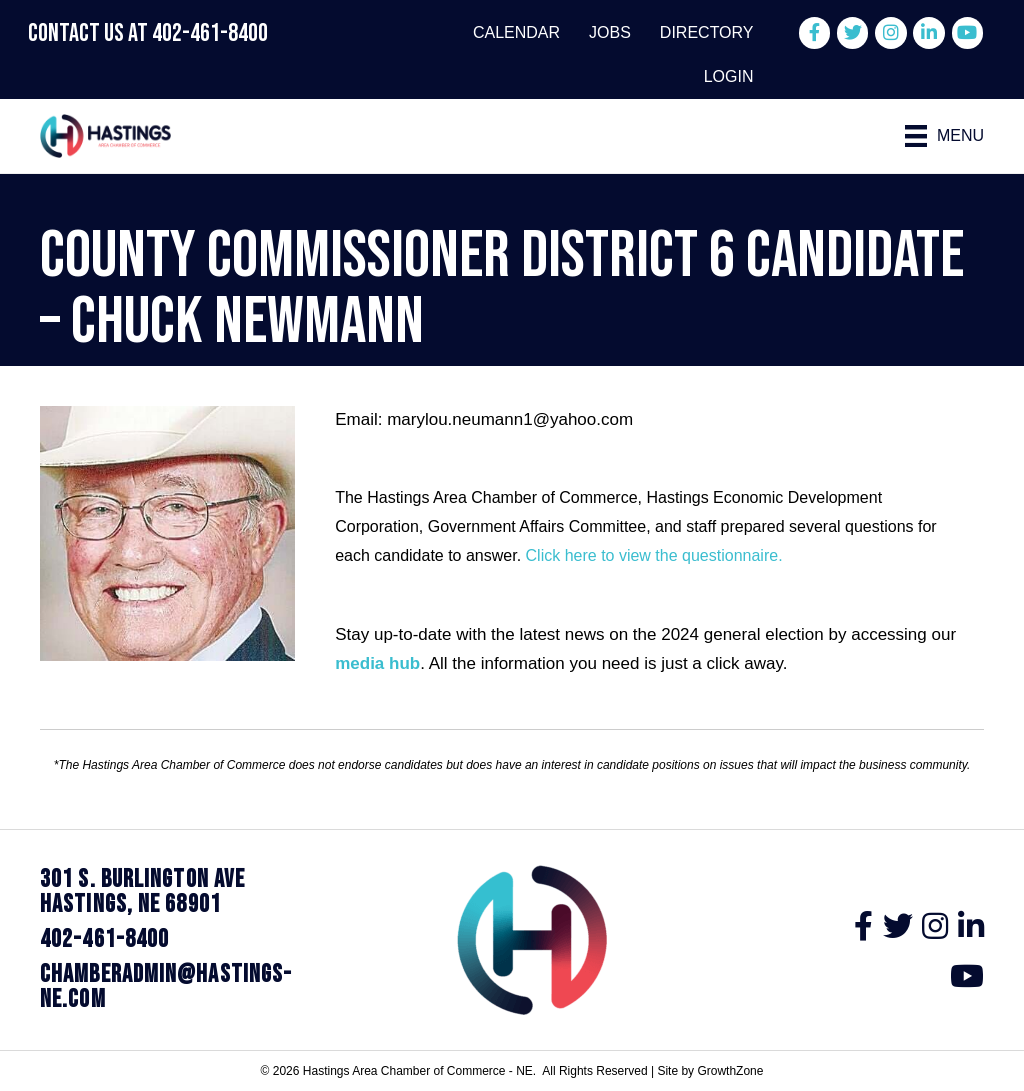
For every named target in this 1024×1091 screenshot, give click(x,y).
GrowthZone (730, 1071)
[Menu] (945, 136)
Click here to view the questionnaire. (654, 555)
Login (729, 76)
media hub (377, 663)
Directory (707, 32)
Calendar (516, 32)
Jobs (610, 32)
